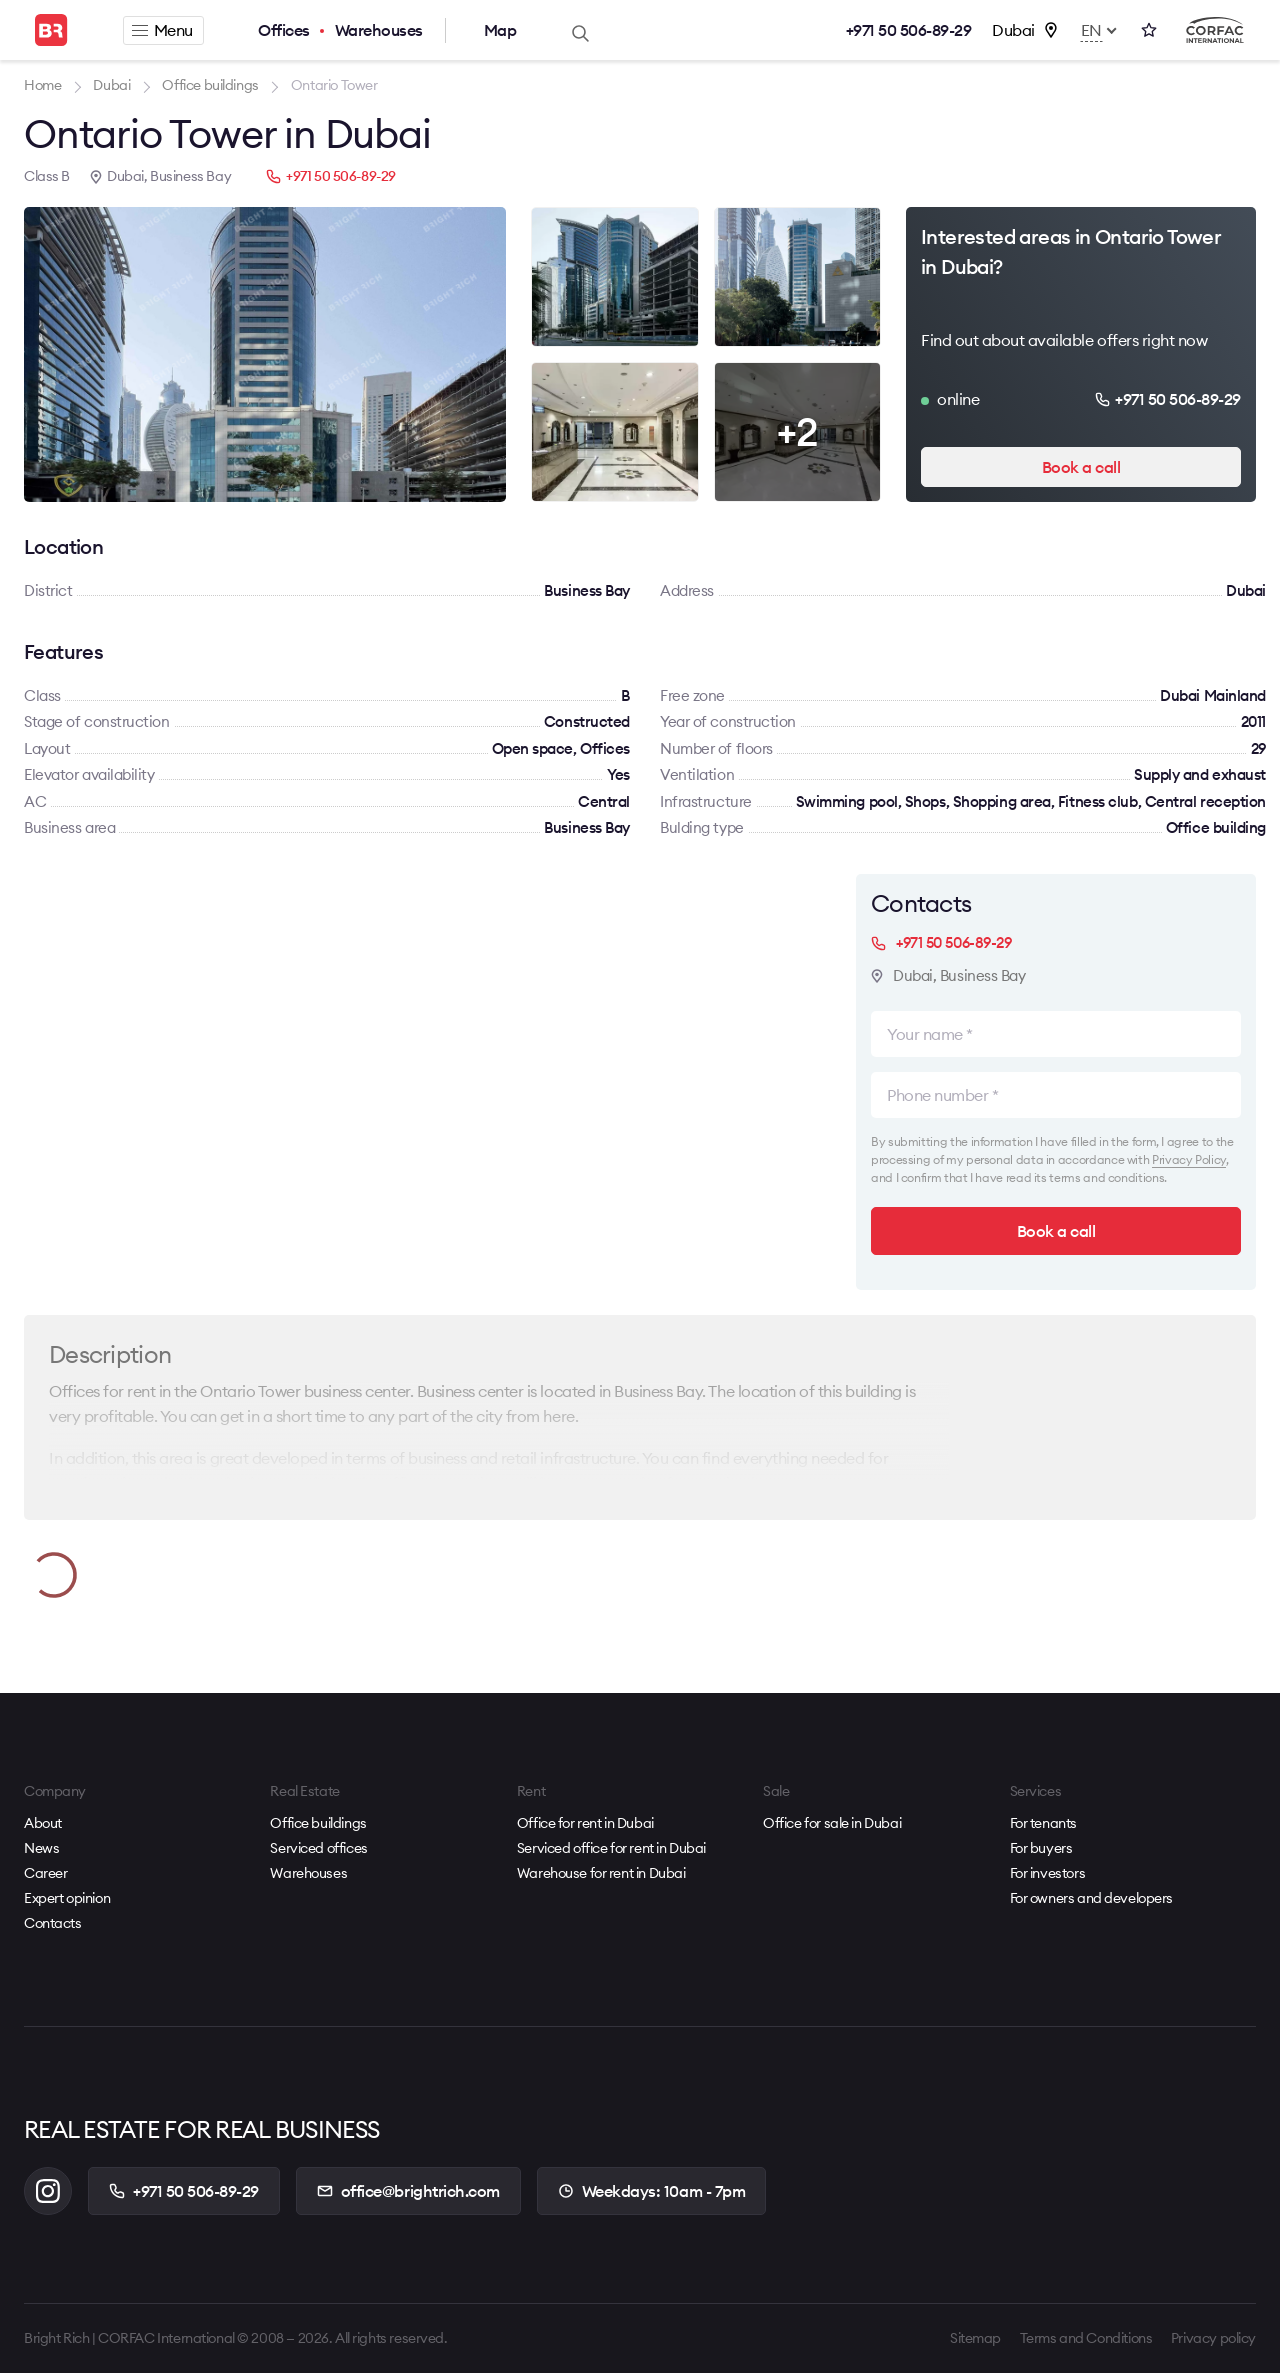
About (43, 1823)
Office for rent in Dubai (585, 1823)
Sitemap (975, 2338)
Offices (284, 30)
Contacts (53, 1923)
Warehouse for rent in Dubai (601, 1873)
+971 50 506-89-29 (909, 30)
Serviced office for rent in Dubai (611, 1848)
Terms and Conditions (1086, 2338)
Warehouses (379, 30)
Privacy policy (1213, 2338)
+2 (797, 431)
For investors (1048, 1873)
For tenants (1043, 1823)
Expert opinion (67, 1898)
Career (45, 1873)
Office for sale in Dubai (832, 1823)
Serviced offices (318, 1848)
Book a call (1081, 467)
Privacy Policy (1189, 1159)
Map (500, 30)
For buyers (1041, 1848)
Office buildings (318, 1823)
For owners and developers (1092, 1898)
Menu (162, 30)
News (41, 1848)
